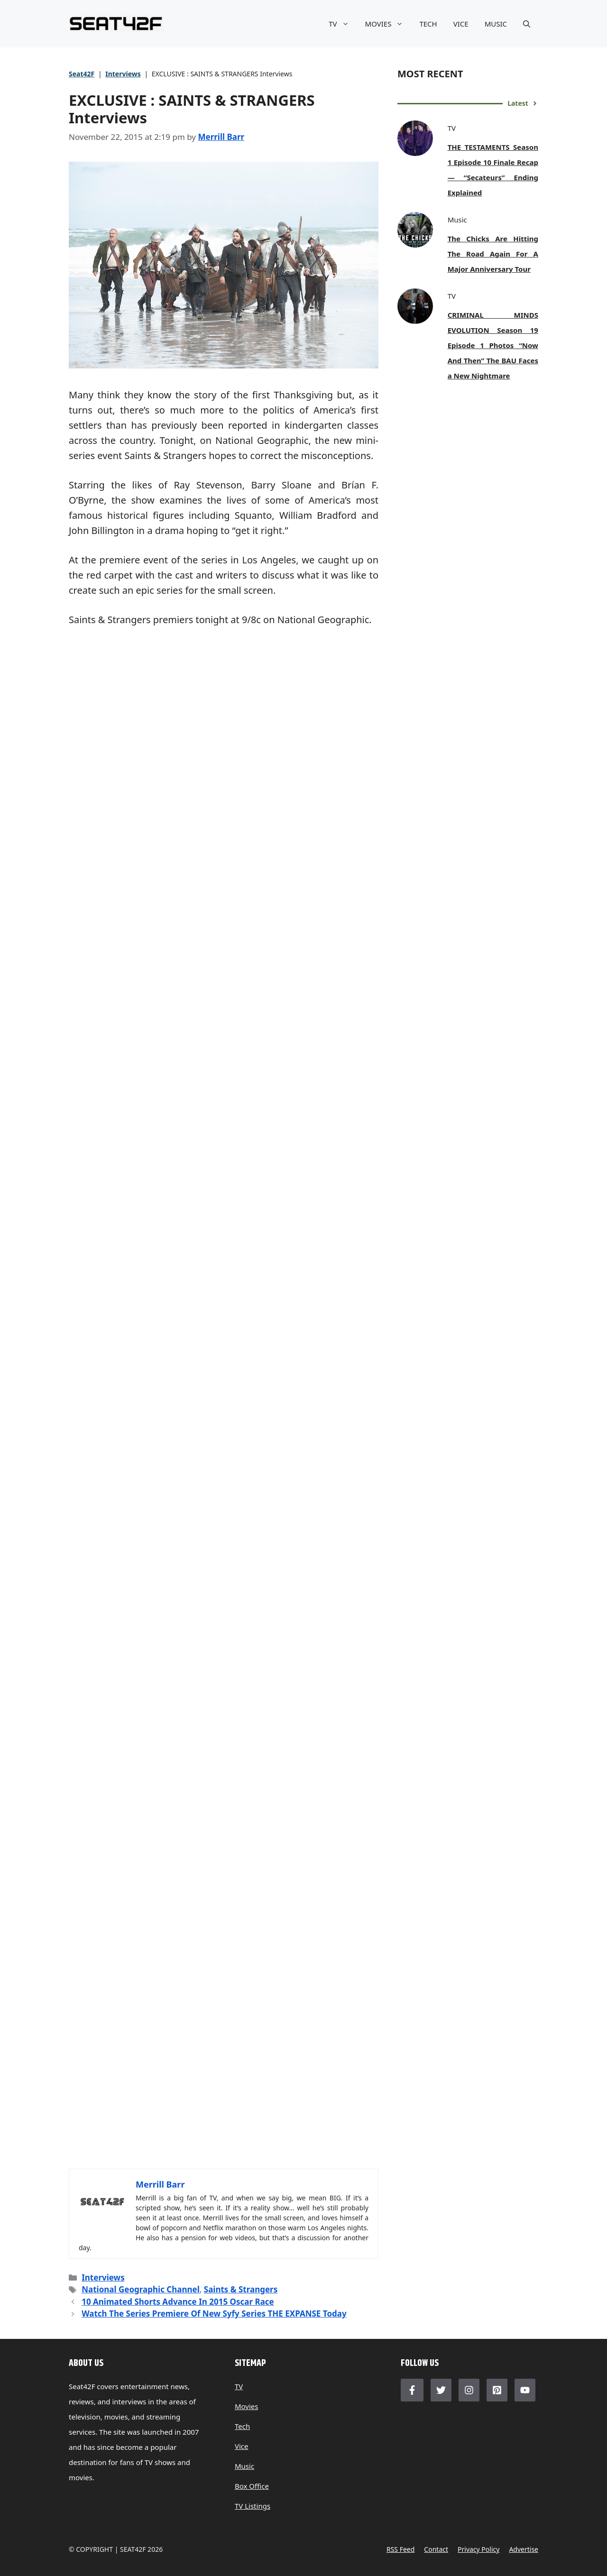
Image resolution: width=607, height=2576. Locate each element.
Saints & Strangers (240, 2289)
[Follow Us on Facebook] (412, 2390)
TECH (428, 23)
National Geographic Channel (141, 2289)
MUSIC (496, 23)
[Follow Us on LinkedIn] (497, 2390)
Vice (241, 2446)
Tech (242, 2426)
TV (343, 23)
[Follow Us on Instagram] (469, 2390)
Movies (246, 2406)
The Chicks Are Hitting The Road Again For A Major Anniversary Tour (493, 254)
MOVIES (388, 23)
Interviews (123, 73)
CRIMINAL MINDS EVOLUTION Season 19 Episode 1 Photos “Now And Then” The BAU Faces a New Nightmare (493, 345)
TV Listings (252, 2506)
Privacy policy (478, 2549)
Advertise (523, 2549)
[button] (526, 23)
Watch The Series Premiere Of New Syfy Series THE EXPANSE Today (214, 2313)
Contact (436, 2549)
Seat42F (81, 73)
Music (244, 2466)
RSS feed (400, 2549)
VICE (461, 23)
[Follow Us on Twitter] (441, 2390)
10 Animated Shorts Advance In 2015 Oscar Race (178, 2301)
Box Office (252, 2486)
